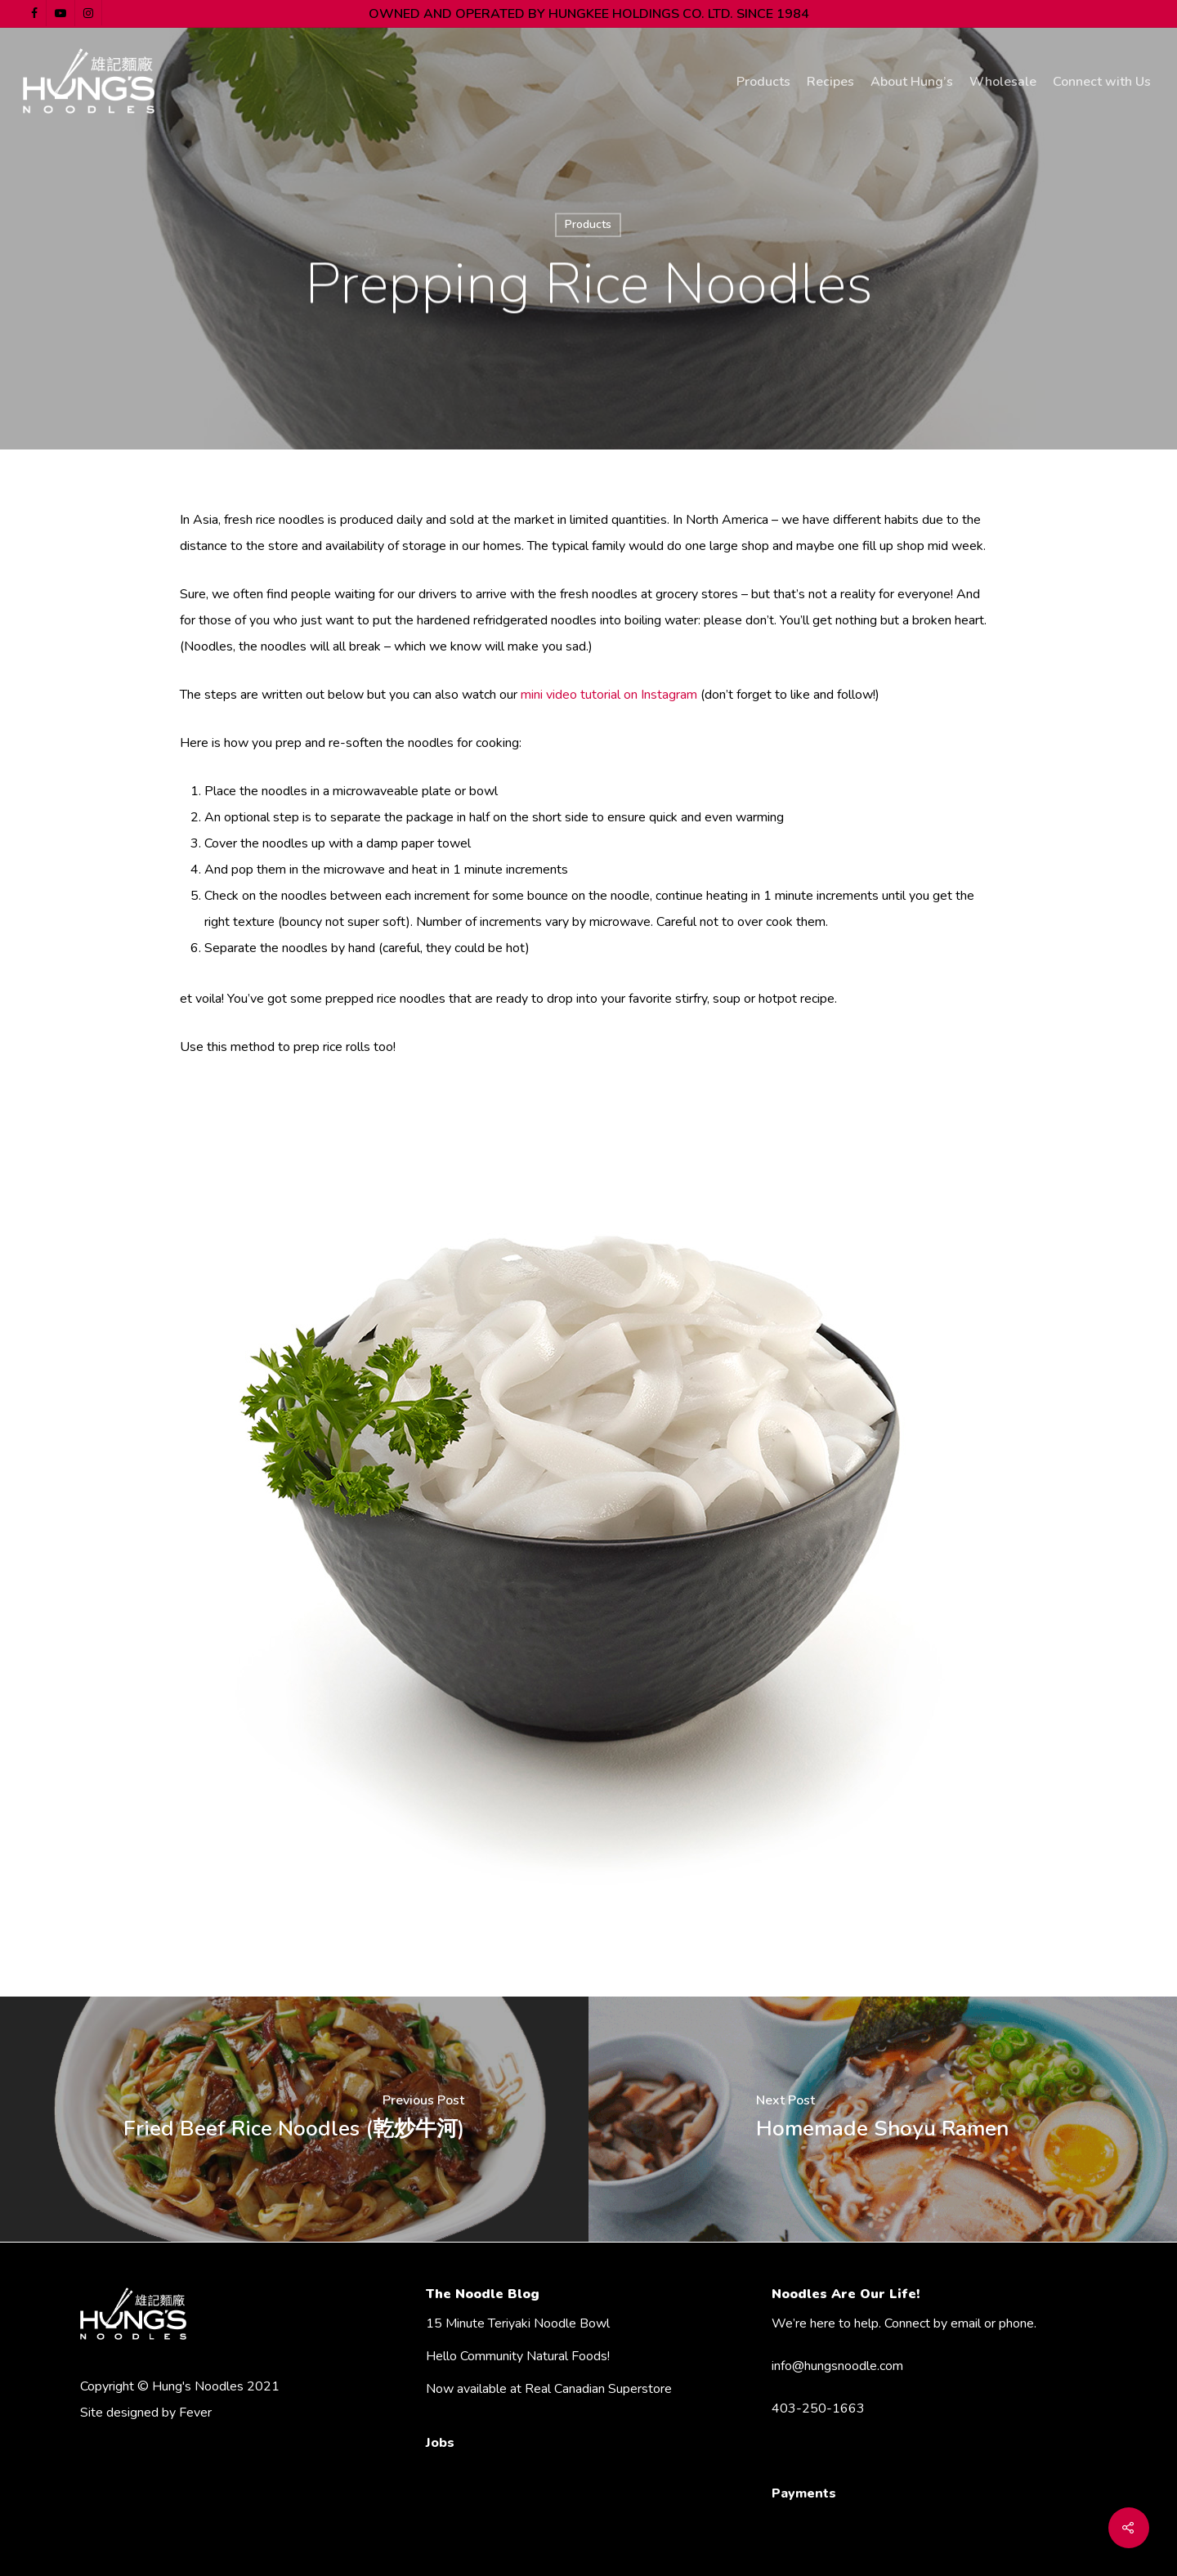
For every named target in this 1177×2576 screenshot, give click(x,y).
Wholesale (1002, 81)
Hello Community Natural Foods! (518, 2356)
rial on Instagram (652, 695)
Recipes (830, 81)
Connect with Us (1102, 81)
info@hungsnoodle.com (837, 2366)
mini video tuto (562, 695)
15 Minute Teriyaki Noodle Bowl (518, 2323)
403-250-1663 (818, 2408)
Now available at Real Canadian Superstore (549, 2389)
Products (763, 81)
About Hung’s (911, 81)
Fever (195, 2413)
